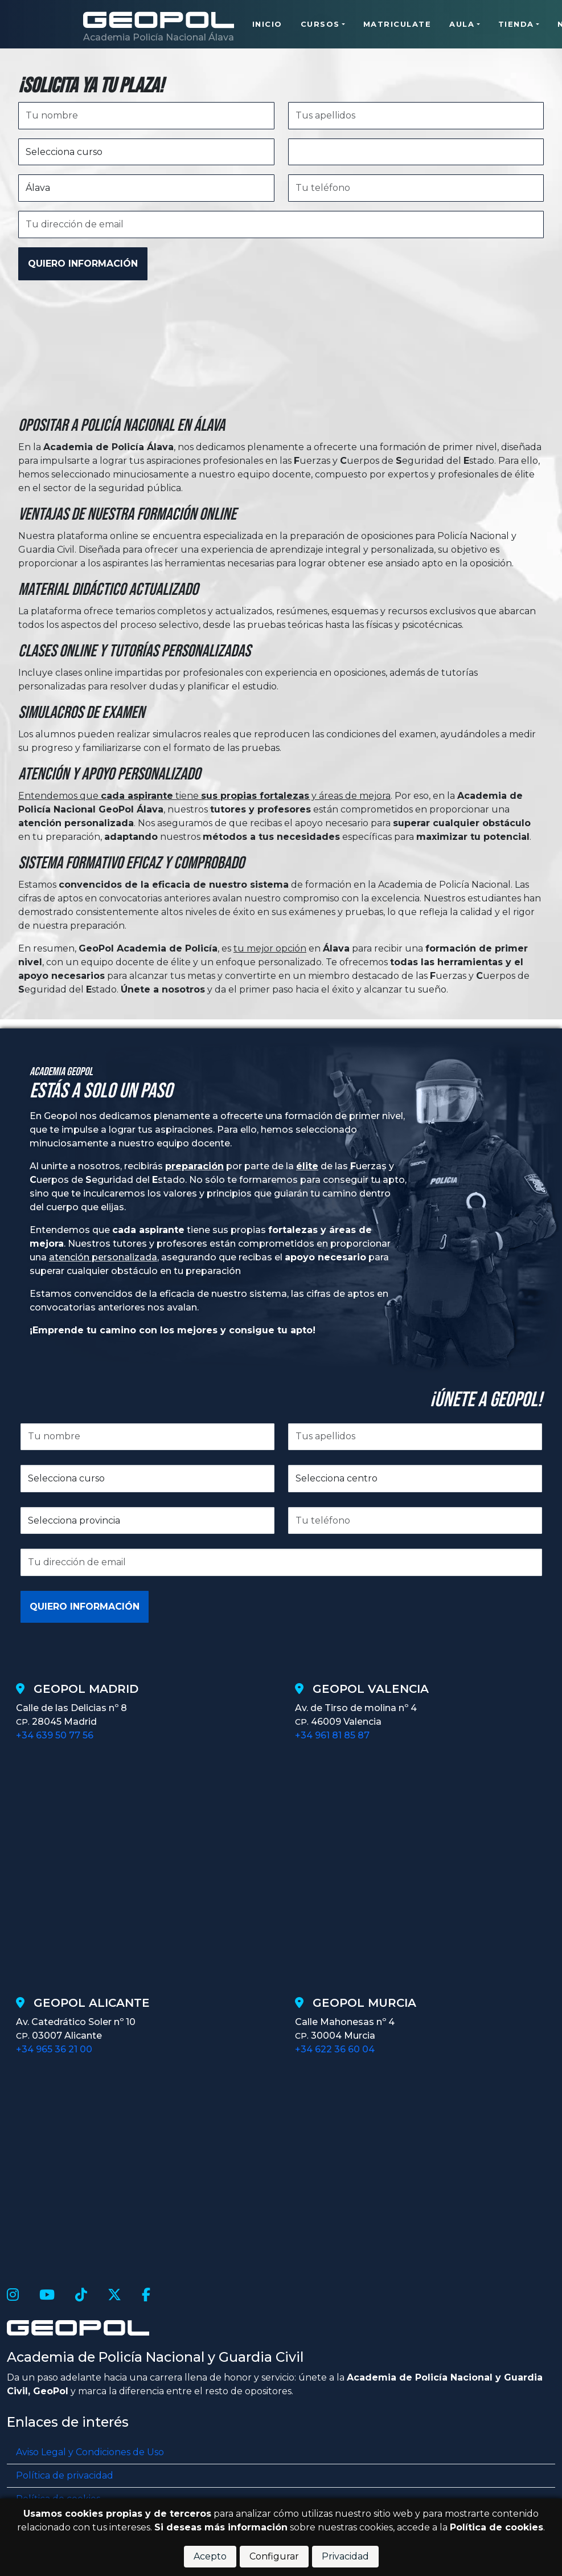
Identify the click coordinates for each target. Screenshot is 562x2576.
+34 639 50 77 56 (54, 1735)
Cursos (320, 25)
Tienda (516, 25)
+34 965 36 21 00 (54, 2049)
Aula (461, 25)
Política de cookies (496, 2527)
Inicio (267, 25)
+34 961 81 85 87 (332, 1735)
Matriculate (397, 25)
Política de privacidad (64, 2475)
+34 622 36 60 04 (335, 2049)
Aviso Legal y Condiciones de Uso (90, 2452)
